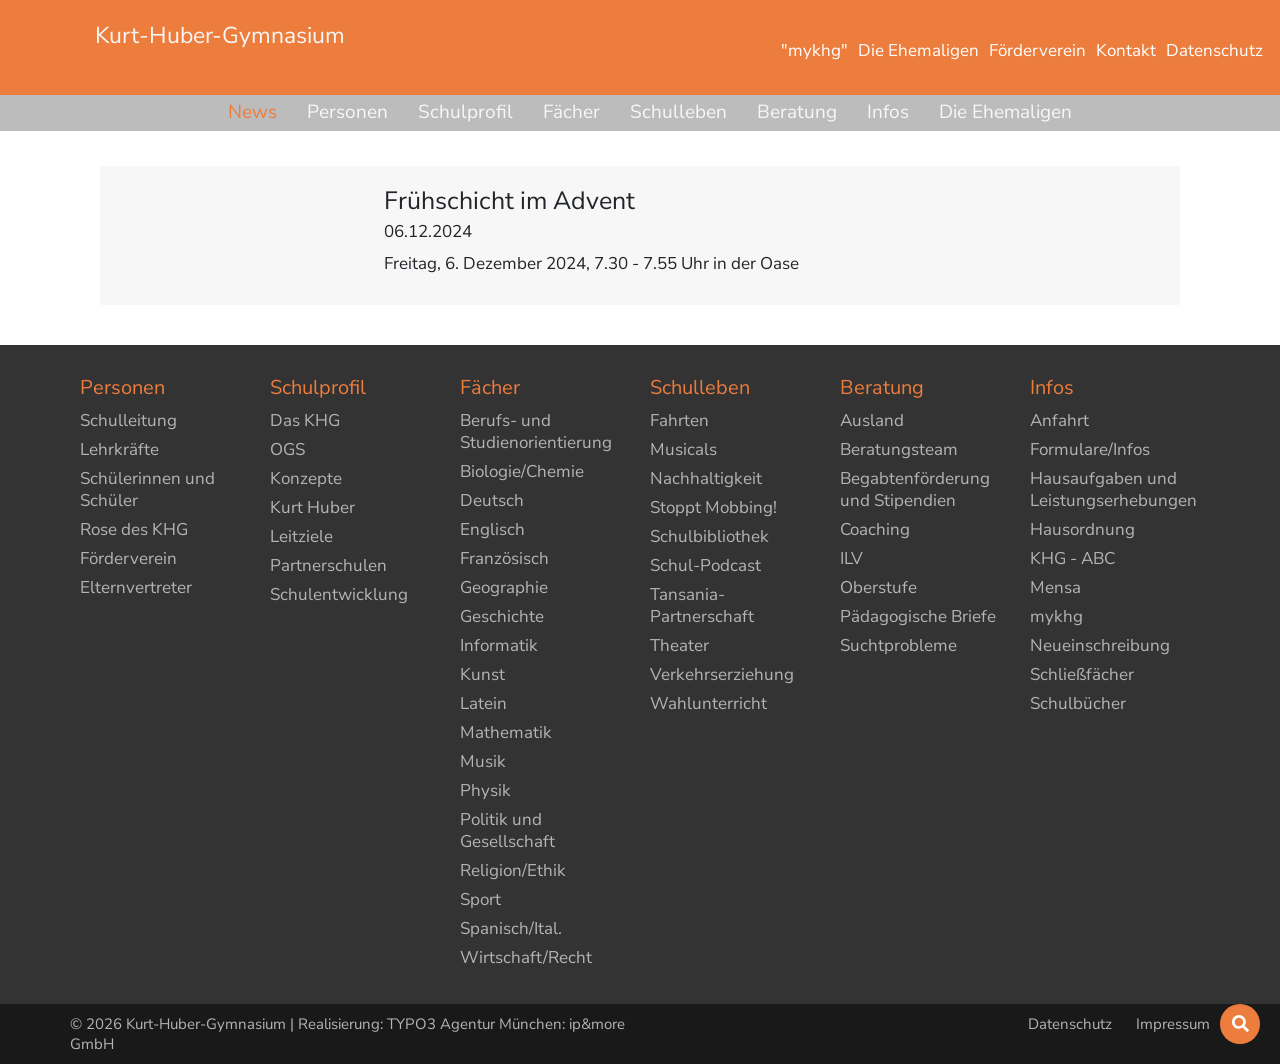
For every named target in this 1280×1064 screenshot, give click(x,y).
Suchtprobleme (898, 645)
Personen (347, 112)
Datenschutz (1072, 1024)
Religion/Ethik (513, 870)
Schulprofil (465, 112)
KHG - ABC (1072, 558)
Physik (485, 790)
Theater (679, 645)
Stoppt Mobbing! (713, 507)
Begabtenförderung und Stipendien (915, 489)
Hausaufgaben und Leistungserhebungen (1113, 489)
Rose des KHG (134, 529)
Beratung (797, 112)
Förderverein (128, 558)
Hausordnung (1082, 529)
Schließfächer (1082, 674)
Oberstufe (878, 587)
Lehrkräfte (119, 449)
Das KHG (305, 420)
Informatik (499, 645)
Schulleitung (128, 420)
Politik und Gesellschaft (507, 830)
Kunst (482, 674)
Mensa (1055, 587)
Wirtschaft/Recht (526, 957)
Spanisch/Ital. (511, 928)
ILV (851, 558)
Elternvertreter (136, 587)
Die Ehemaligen (1005, 112)
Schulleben (678, 112)
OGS (287, 449)
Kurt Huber (312, 507)
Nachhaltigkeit (706, 478)
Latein (483, 703)
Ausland (872, 420)
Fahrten (679, 420)
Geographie (504, 587)
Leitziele (301, 536)
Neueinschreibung (1100, 645)
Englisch (492, 529)
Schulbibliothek (709, 536)
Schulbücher (1078, 703)
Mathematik (506, 732)
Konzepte (306, 478)
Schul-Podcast (705, 565)
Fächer (571, 112)
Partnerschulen (328, 565)
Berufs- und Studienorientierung (536, 431)
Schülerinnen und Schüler (147, 489)
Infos (888, 112)
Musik (483, 761)
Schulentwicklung (339, 594)
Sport (480, 899)
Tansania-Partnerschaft (702, 605)
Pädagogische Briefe (918, 616)
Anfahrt (1059, 420)
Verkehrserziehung (722, 674)
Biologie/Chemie (522, 471)
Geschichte (502, 616)
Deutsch (492, 500)
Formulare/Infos (1090, 449)
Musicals (683, 449)
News (252, 112)
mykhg (1056, 616)
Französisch (504, 558)
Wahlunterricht (708, 703)
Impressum (1173, 1024)
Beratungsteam (899, 449)
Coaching (875, 529)
